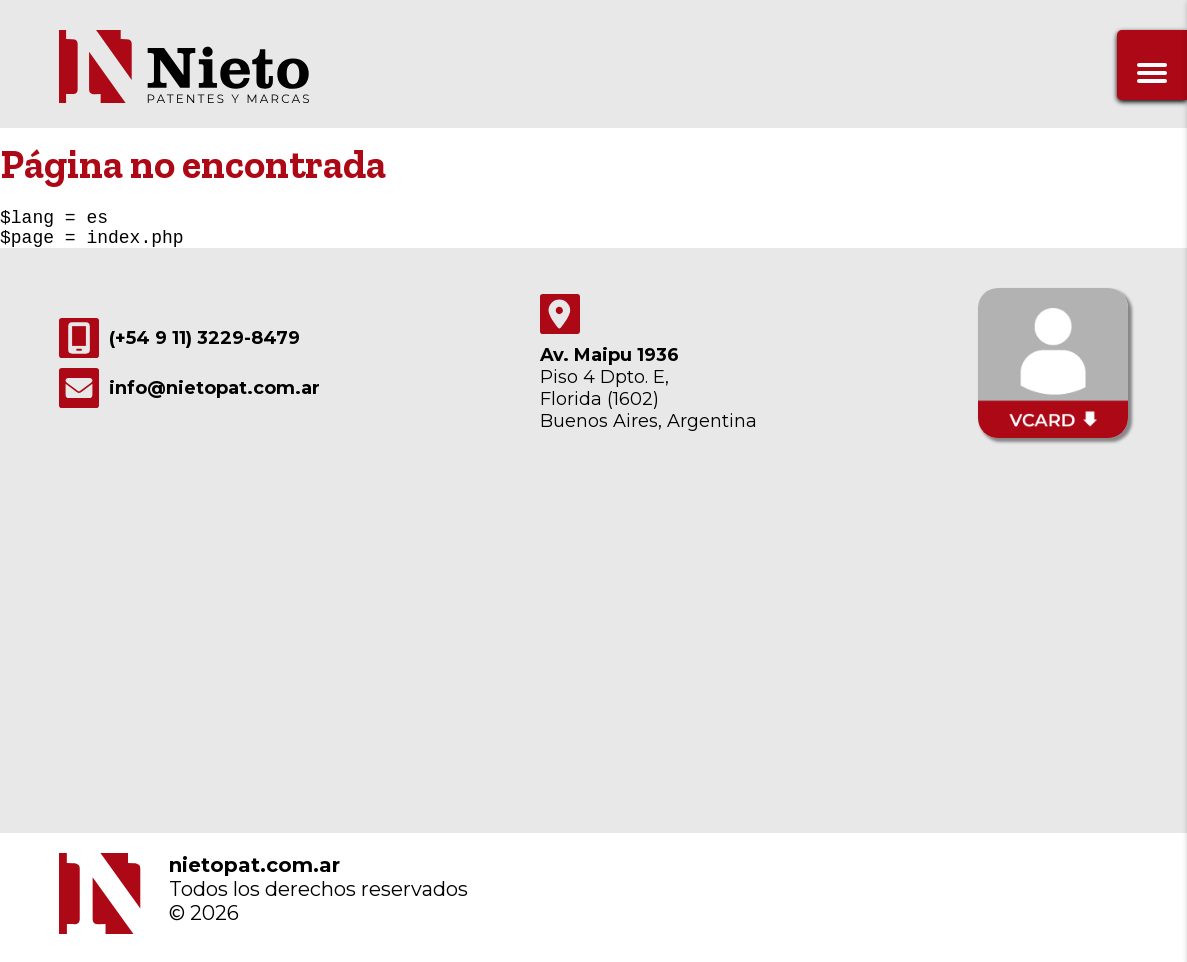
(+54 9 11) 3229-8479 (179, 346)
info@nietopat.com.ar (189, 396)
